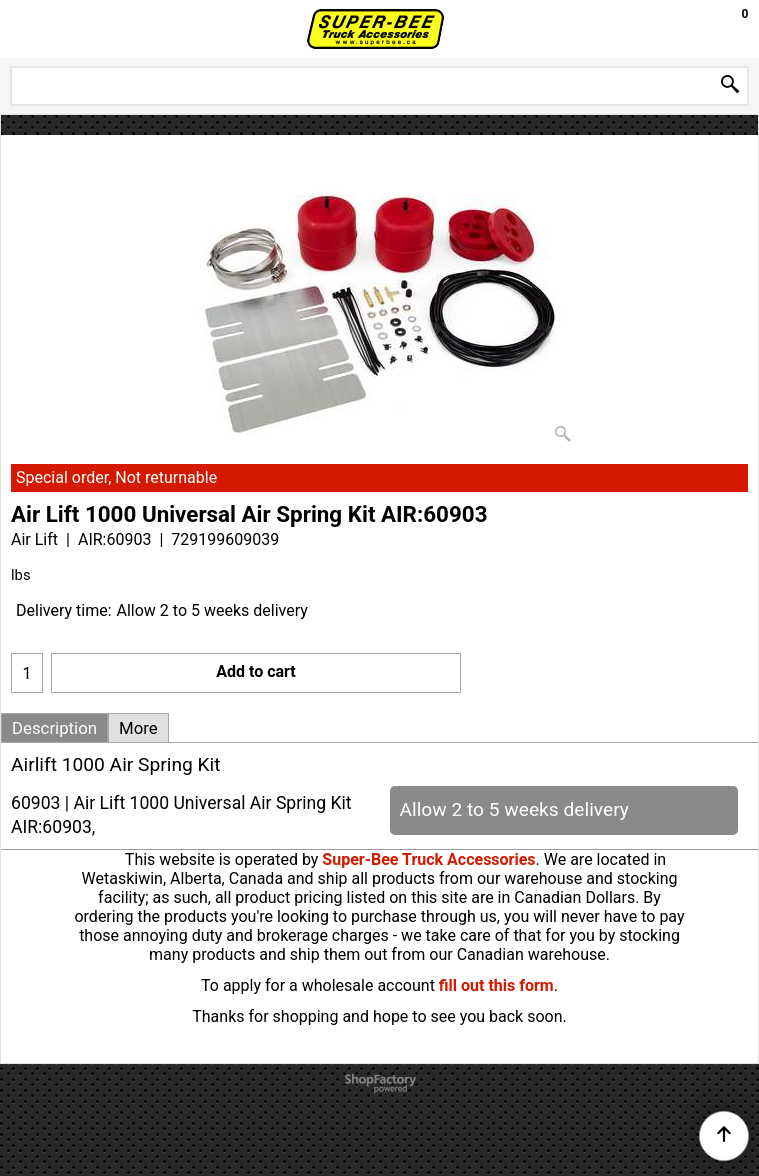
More (138, 728)
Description (54, 728)
